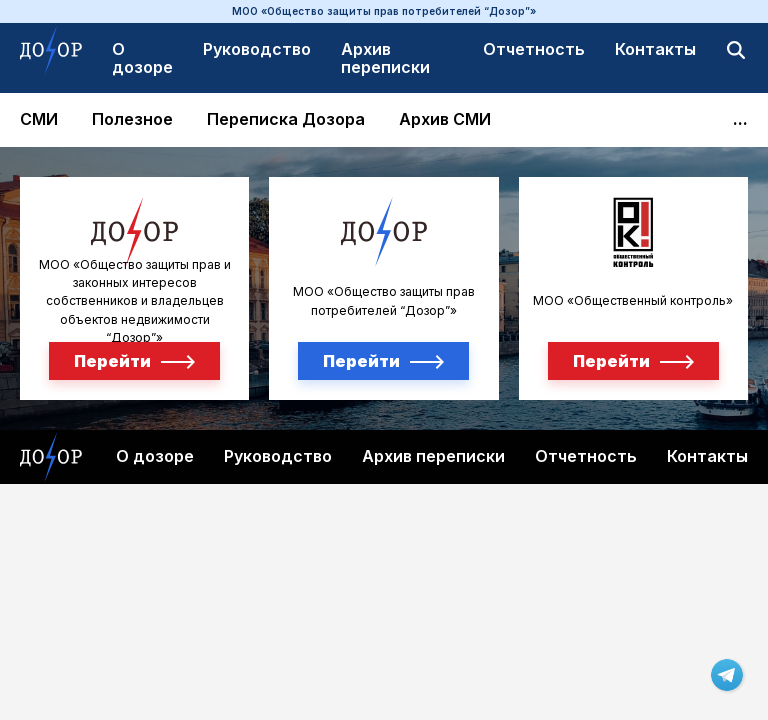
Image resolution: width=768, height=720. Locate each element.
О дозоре (142, 58)
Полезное (132, 119)
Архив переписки (385, 58)
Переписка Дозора (286, 119)
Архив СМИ (445, 119)
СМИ (39, 119)
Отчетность (534, 49)
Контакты (655, 49)
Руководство (257, 49)
